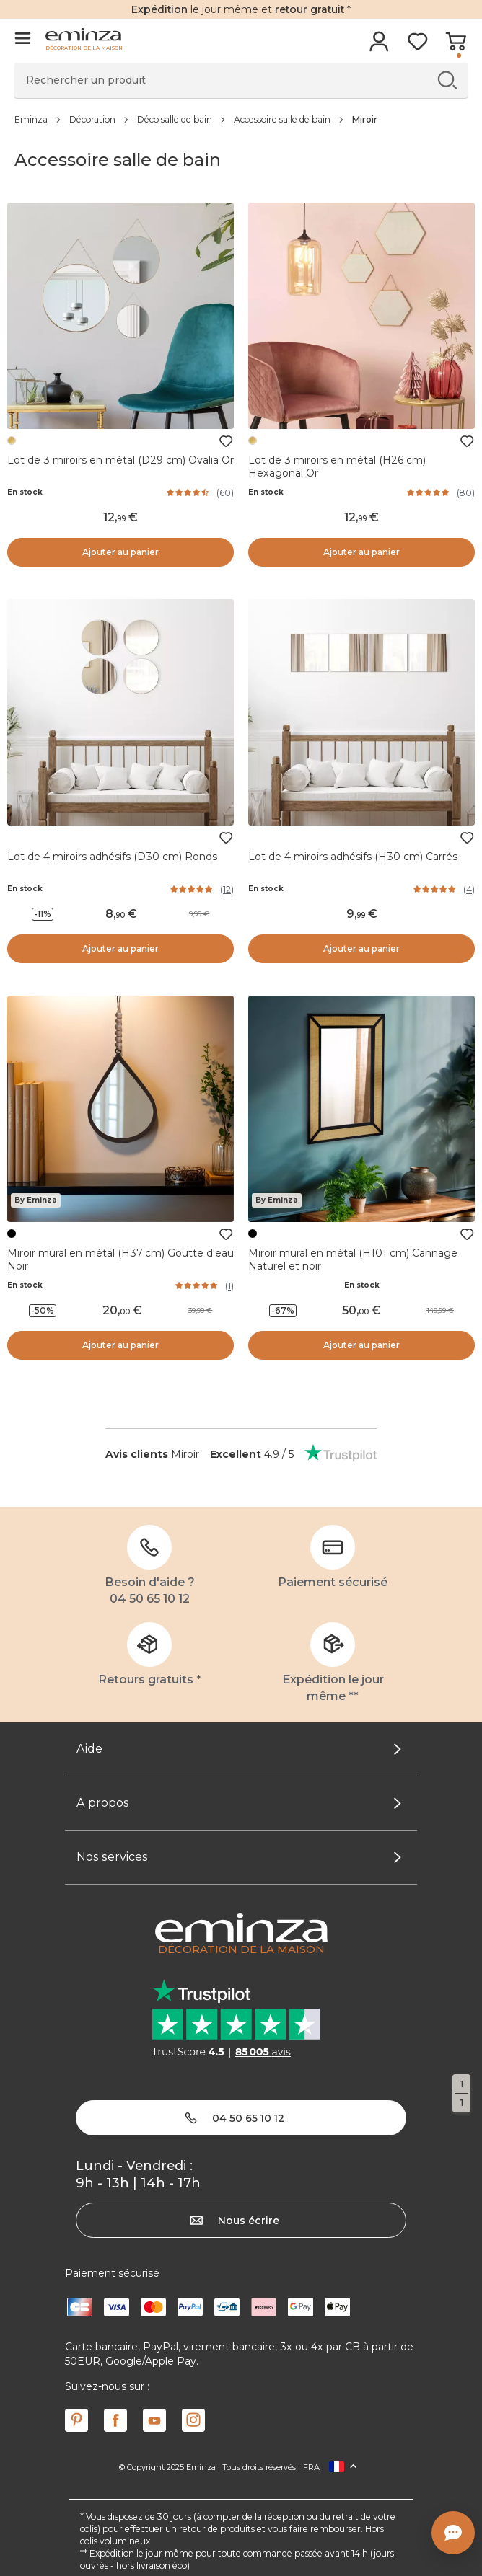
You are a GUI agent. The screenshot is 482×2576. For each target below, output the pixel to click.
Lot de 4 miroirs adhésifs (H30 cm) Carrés (352, 856)
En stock (25, 492)
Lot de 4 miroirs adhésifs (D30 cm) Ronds (112, 856)
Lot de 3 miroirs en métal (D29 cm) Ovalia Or (120, 459)
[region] (241, 119)
